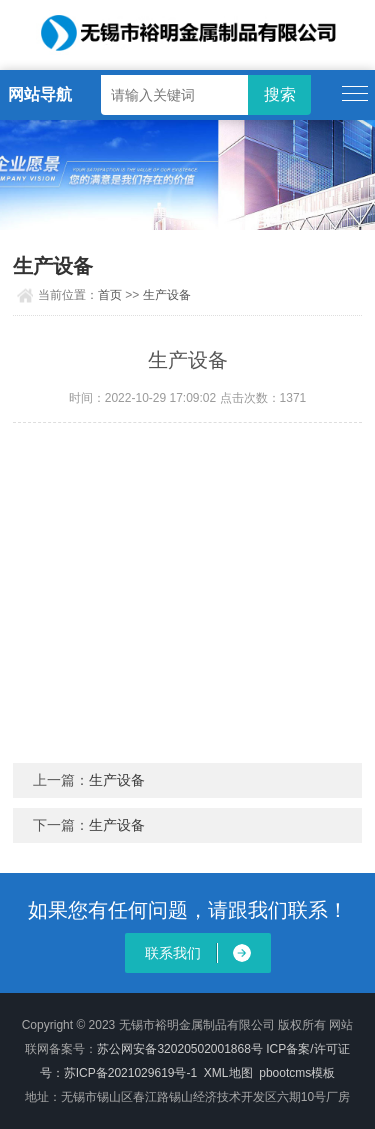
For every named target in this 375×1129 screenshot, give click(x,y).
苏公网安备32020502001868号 (179, 1049)
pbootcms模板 (297, 1073)
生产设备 (167, 295)
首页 (110, 295)
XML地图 (228, 1073)
